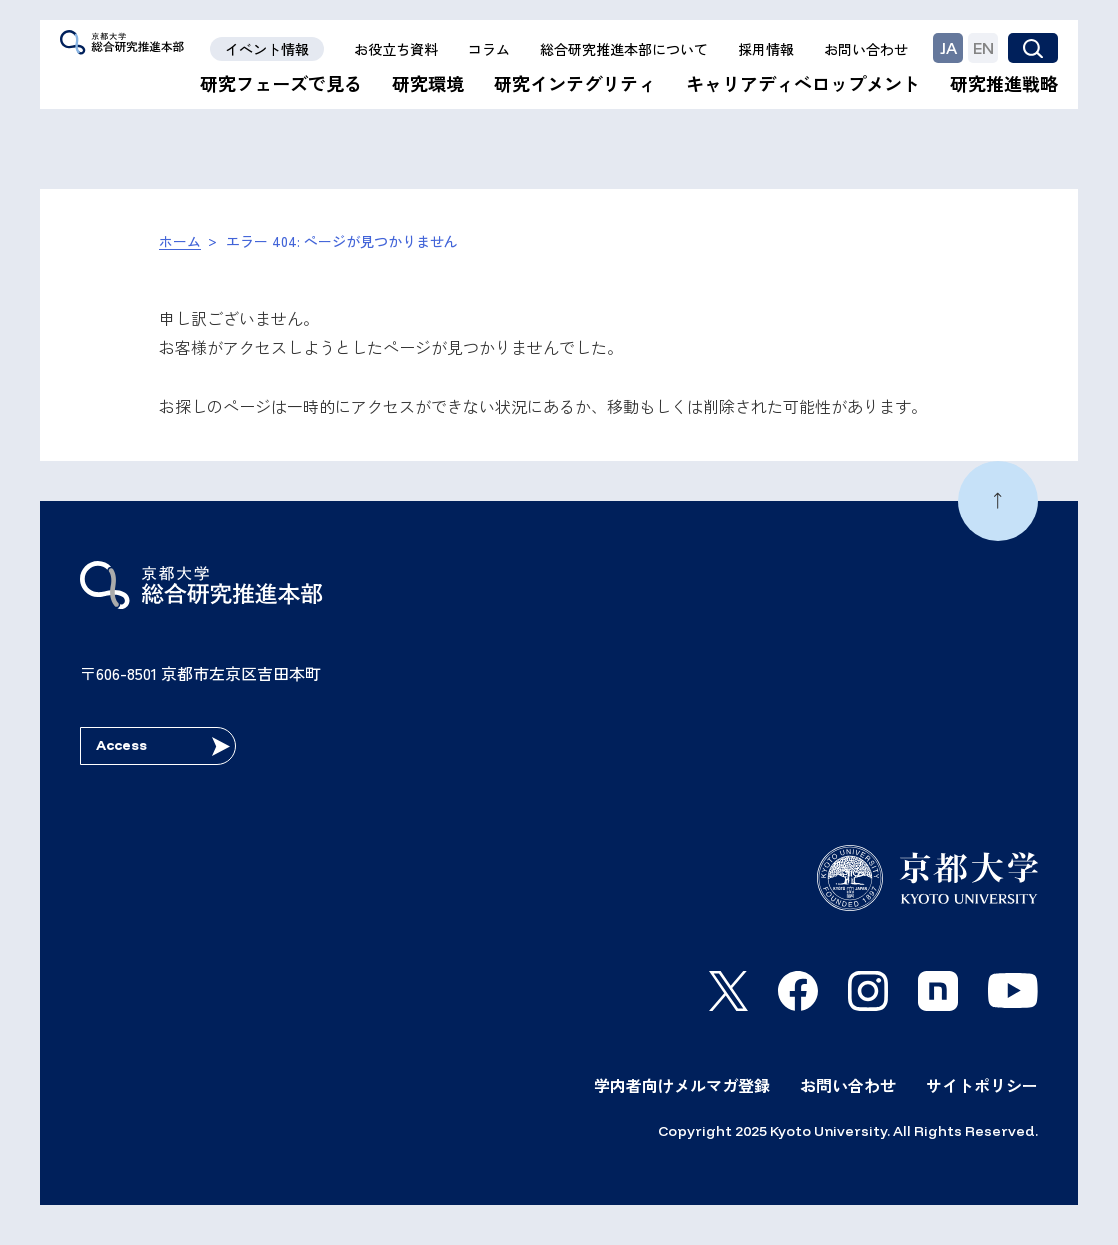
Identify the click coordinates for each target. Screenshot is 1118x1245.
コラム (489, 49)
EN (983, 48)
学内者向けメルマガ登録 (682, 1085)
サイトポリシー (982, 1085)
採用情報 (766, 49)
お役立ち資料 (396, 49)
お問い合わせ (866, 49)
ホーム (180, 241)
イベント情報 (267, 49)
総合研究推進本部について (624, 49)
